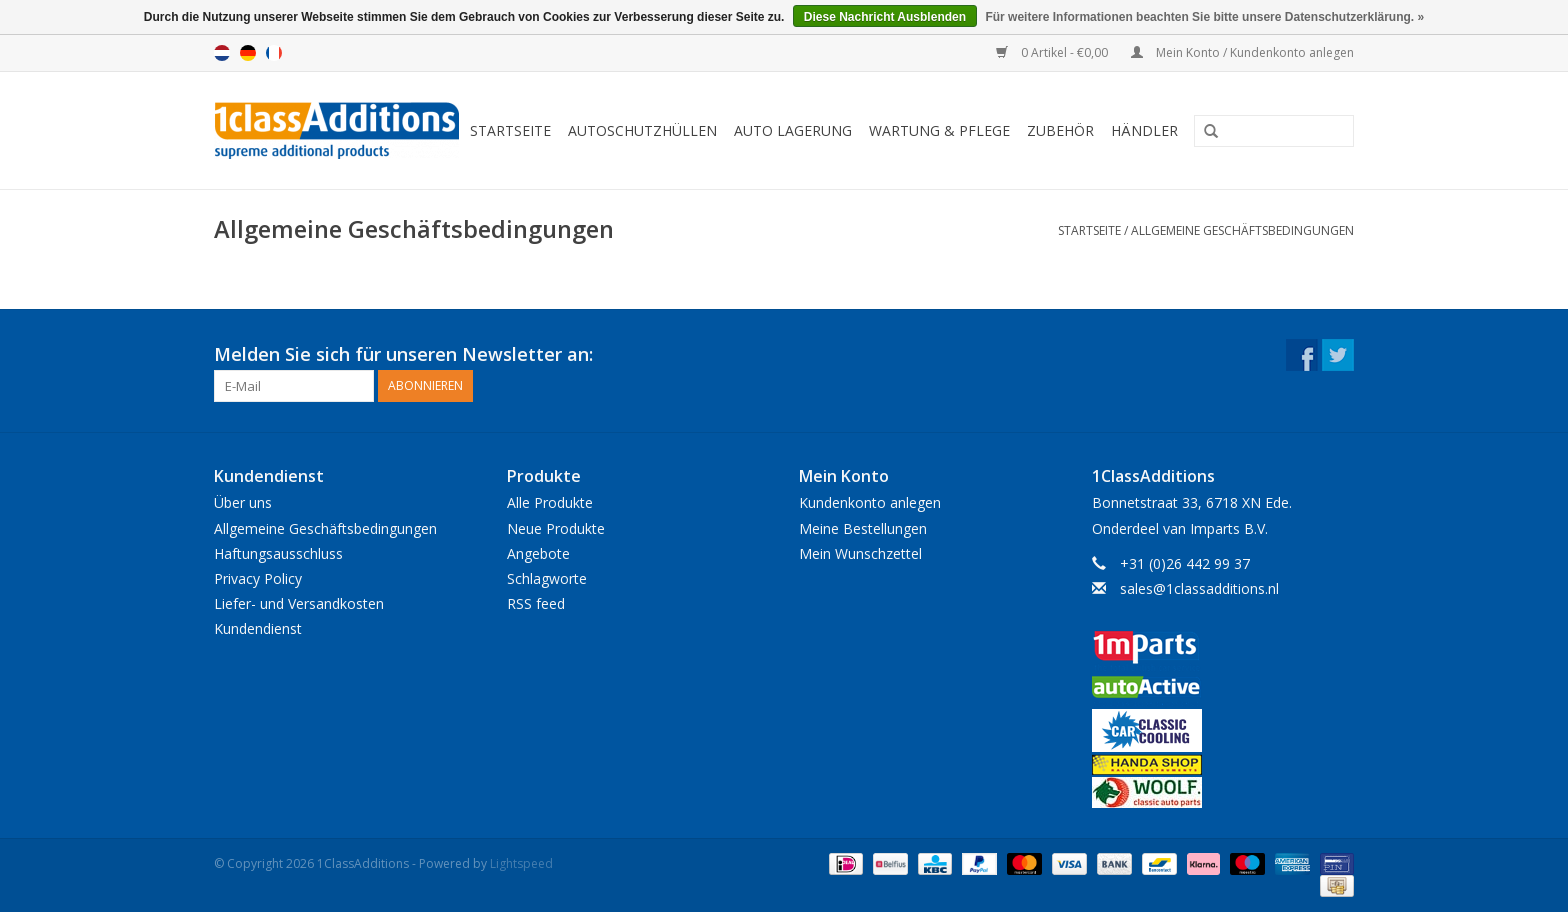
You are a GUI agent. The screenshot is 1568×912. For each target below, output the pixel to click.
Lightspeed (521, 863)
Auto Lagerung (793, 130)
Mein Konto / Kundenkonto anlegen (1242, 52)
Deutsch (248, 53)
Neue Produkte (556, 528)
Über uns (243, 502)
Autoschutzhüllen (642, 130)
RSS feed (536, 603)
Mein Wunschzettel (860, 553)
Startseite (510, 130)
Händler (1144, 130)
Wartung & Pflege (939, 130)
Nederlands (222, 53)
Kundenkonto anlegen (870, 502)
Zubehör (1060, 130)
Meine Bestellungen (863, 528)
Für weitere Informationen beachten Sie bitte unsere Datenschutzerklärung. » (1204, 17)
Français (274, 53)
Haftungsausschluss (278, 553)
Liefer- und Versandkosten (299, 603)
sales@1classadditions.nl (1199, 588)
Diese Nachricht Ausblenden (885, 17)
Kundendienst (258, 628)
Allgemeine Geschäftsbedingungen (1242, 230)
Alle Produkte (550, 502)
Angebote (538, 553)
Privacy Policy (258, 578)
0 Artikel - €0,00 (1053, 52)
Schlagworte (547, 578)
